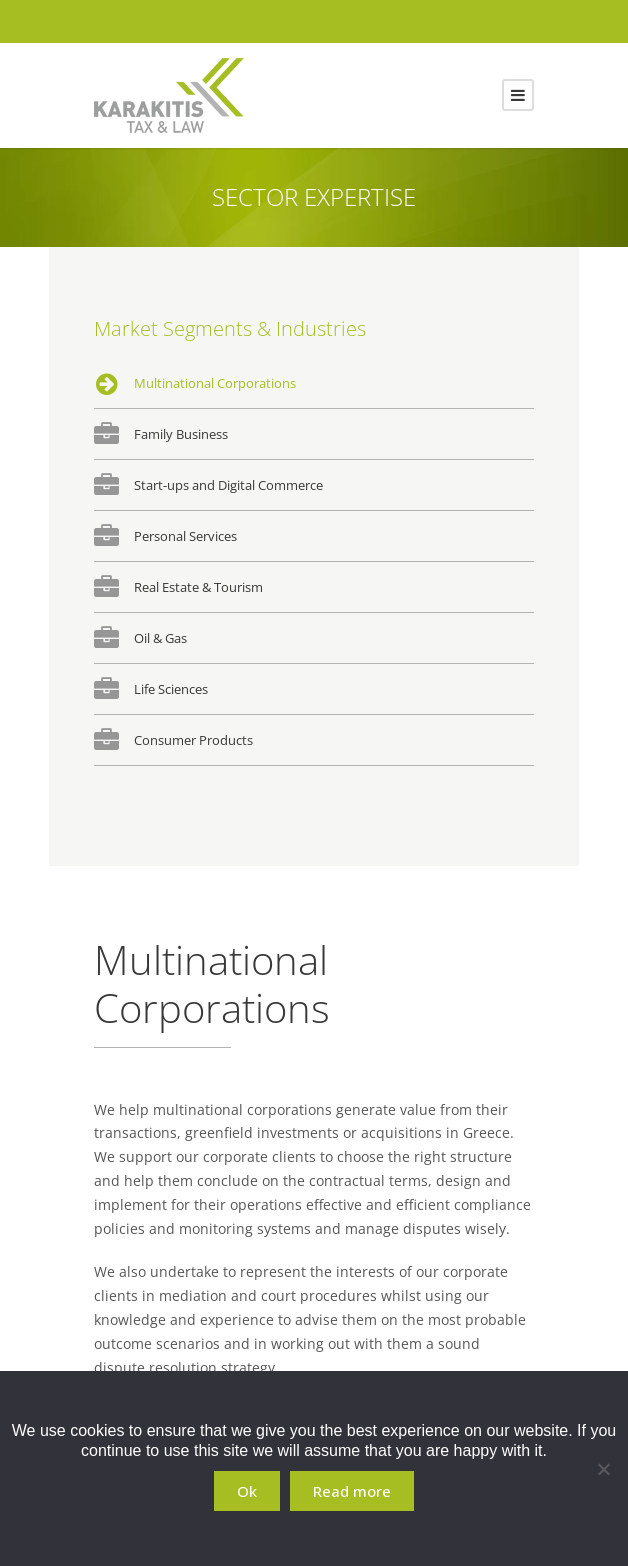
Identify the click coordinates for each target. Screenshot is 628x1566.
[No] (603, 1469)
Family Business (181, 434)
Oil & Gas (160, 638)
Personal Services (185, 536)
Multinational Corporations (215, 383)
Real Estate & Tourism (198, 587)
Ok (247, 1491)
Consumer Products (193, 740)
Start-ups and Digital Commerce (228, 485)
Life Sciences (171, 689)
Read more (352, 1491)
